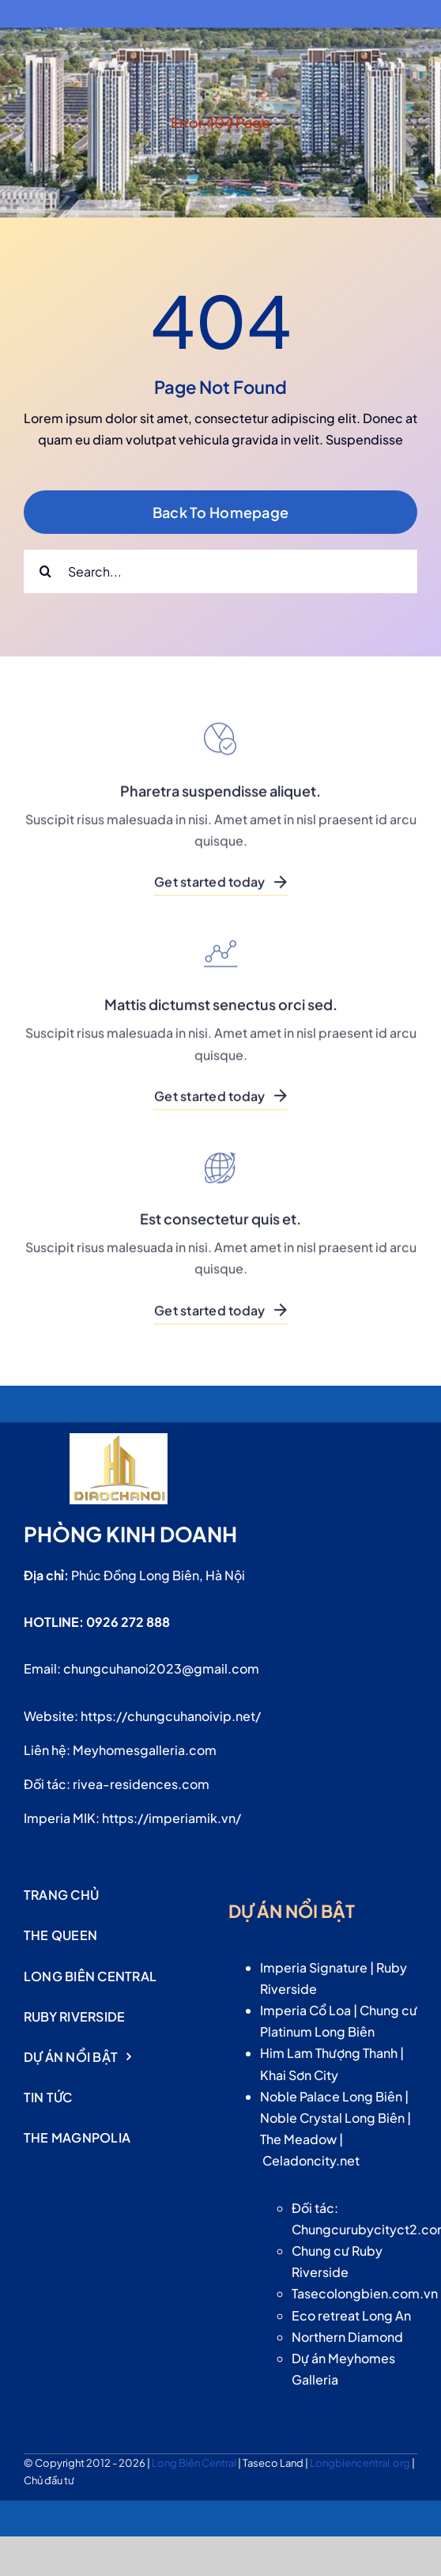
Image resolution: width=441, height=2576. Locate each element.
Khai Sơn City (299, 2075)
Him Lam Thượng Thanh (329, 2053)
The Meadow (298, 2139)
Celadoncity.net (311, 2160)
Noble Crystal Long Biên (332, 2117)
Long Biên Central (195, 2463)
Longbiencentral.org (361, 2463)
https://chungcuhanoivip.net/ (171, 1716)
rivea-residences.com (141, 1784)
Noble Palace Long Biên (331, 2096)
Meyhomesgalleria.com (145, 1750)
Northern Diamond (347, 2336)
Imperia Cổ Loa (305, 2010)
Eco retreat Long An (351, 2315)
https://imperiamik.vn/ (171, 1818)
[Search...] (220, 571)
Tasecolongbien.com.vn (365, 2293)
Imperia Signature (314, 1967)
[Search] (45, 571)
